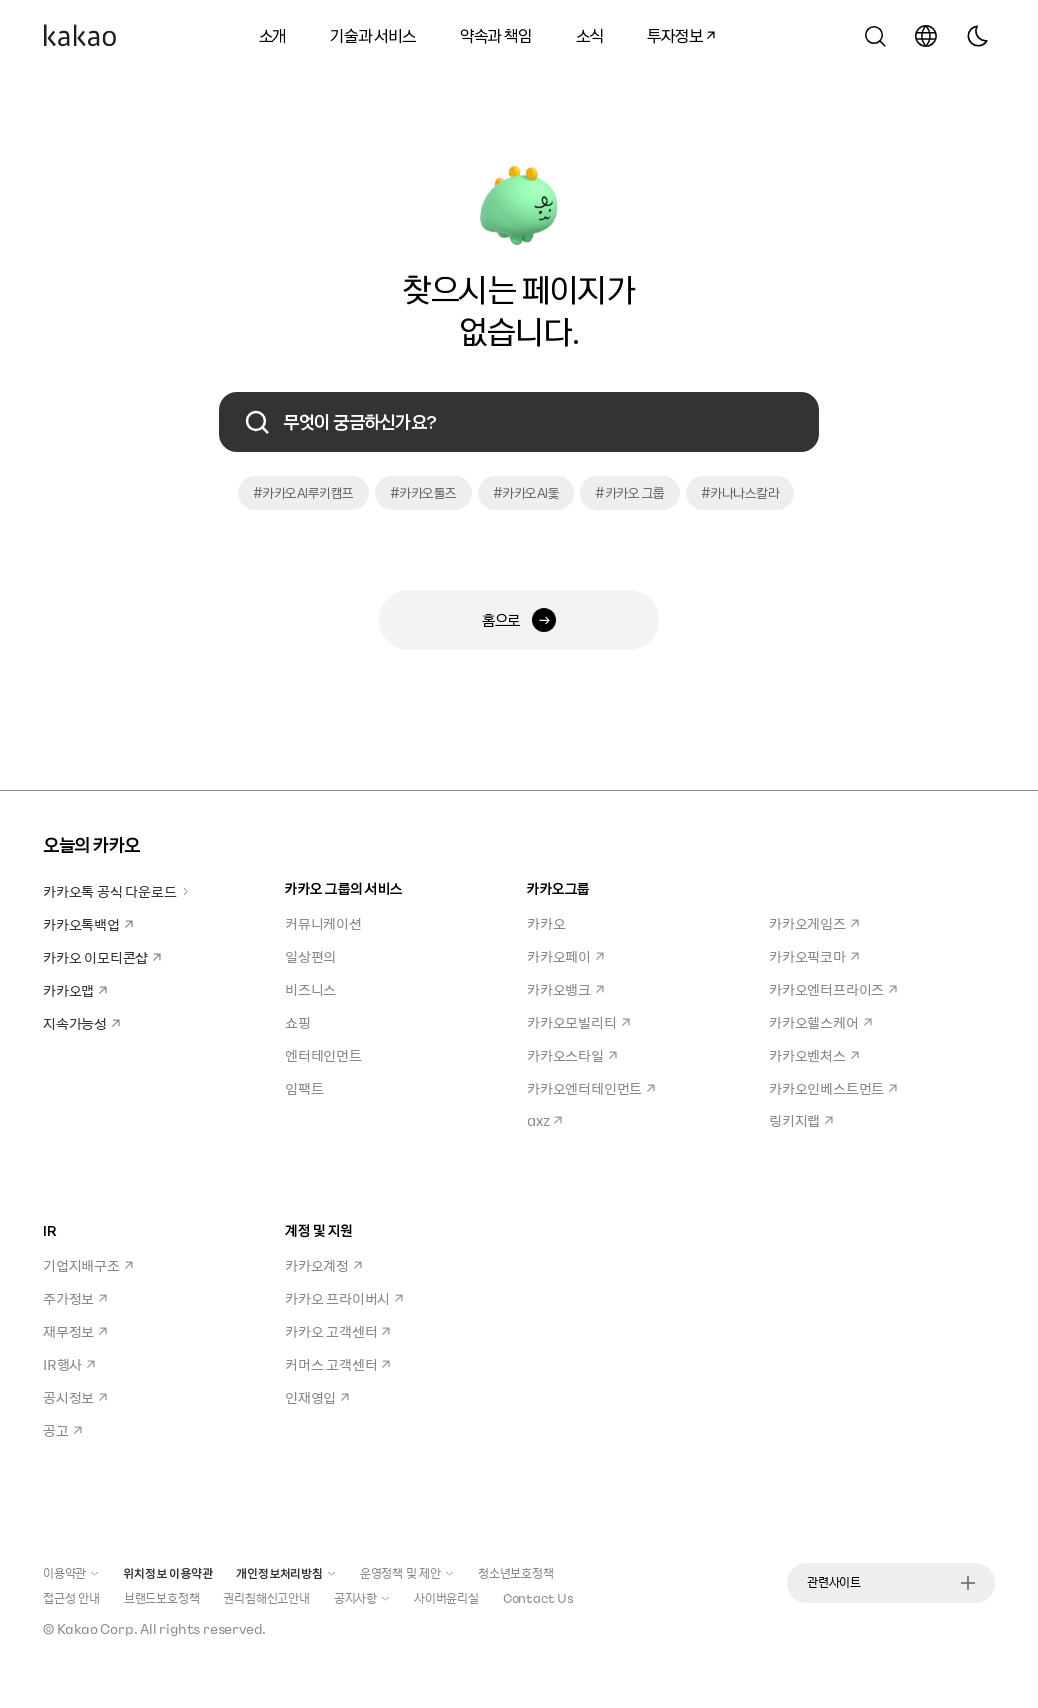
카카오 (546, 923)
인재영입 (317, 1397)
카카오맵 (75, 990)
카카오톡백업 (88, 924)
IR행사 (69, 1364)
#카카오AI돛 (526, 492)
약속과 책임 (496, 35)
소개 (273, 35)
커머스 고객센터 (337, 1364)
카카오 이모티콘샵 (102, 957)
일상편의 (310, 956)
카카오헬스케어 (820, 1022)
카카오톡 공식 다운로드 (116, 891)
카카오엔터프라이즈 (833, 989)
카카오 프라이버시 (344, 1298)
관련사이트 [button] (891, 1582)
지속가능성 (81, 1023)
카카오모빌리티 (578, 1022)
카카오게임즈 (814, 923)
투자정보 (674, 32)
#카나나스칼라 (740, 492)
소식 (590, 35)
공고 (62, 1430)
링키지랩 (801, 1120)
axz (544, 1120)
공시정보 (75, 1397)
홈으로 (519, 620)
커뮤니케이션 (323, 923)
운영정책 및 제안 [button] (407, 1573)
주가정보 (75, 1298)
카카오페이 (565, 956)
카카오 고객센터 (337, 1331)
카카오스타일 (572, 1055)
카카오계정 (323, 1265)
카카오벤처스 (814, 1055)
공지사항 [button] (362, 1598)
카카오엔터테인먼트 (591, 1088)
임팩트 (304, 1088)
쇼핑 (298, 1022)
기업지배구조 (88, 1265)
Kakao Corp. (97, 1628)
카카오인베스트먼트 (833, 1088)
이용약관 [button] (71, 1573)
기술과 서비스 (373, 35)
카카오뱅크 (565, 989)
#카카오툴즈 (423, 492)
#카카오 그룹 (630, 492)
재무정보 (75, 1331)
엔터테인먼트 (323, 1055)
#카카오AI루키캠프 (303, 492)
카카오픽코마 (814, 956)
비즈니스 (310, 989)
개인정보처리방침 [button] (285, 1573)
